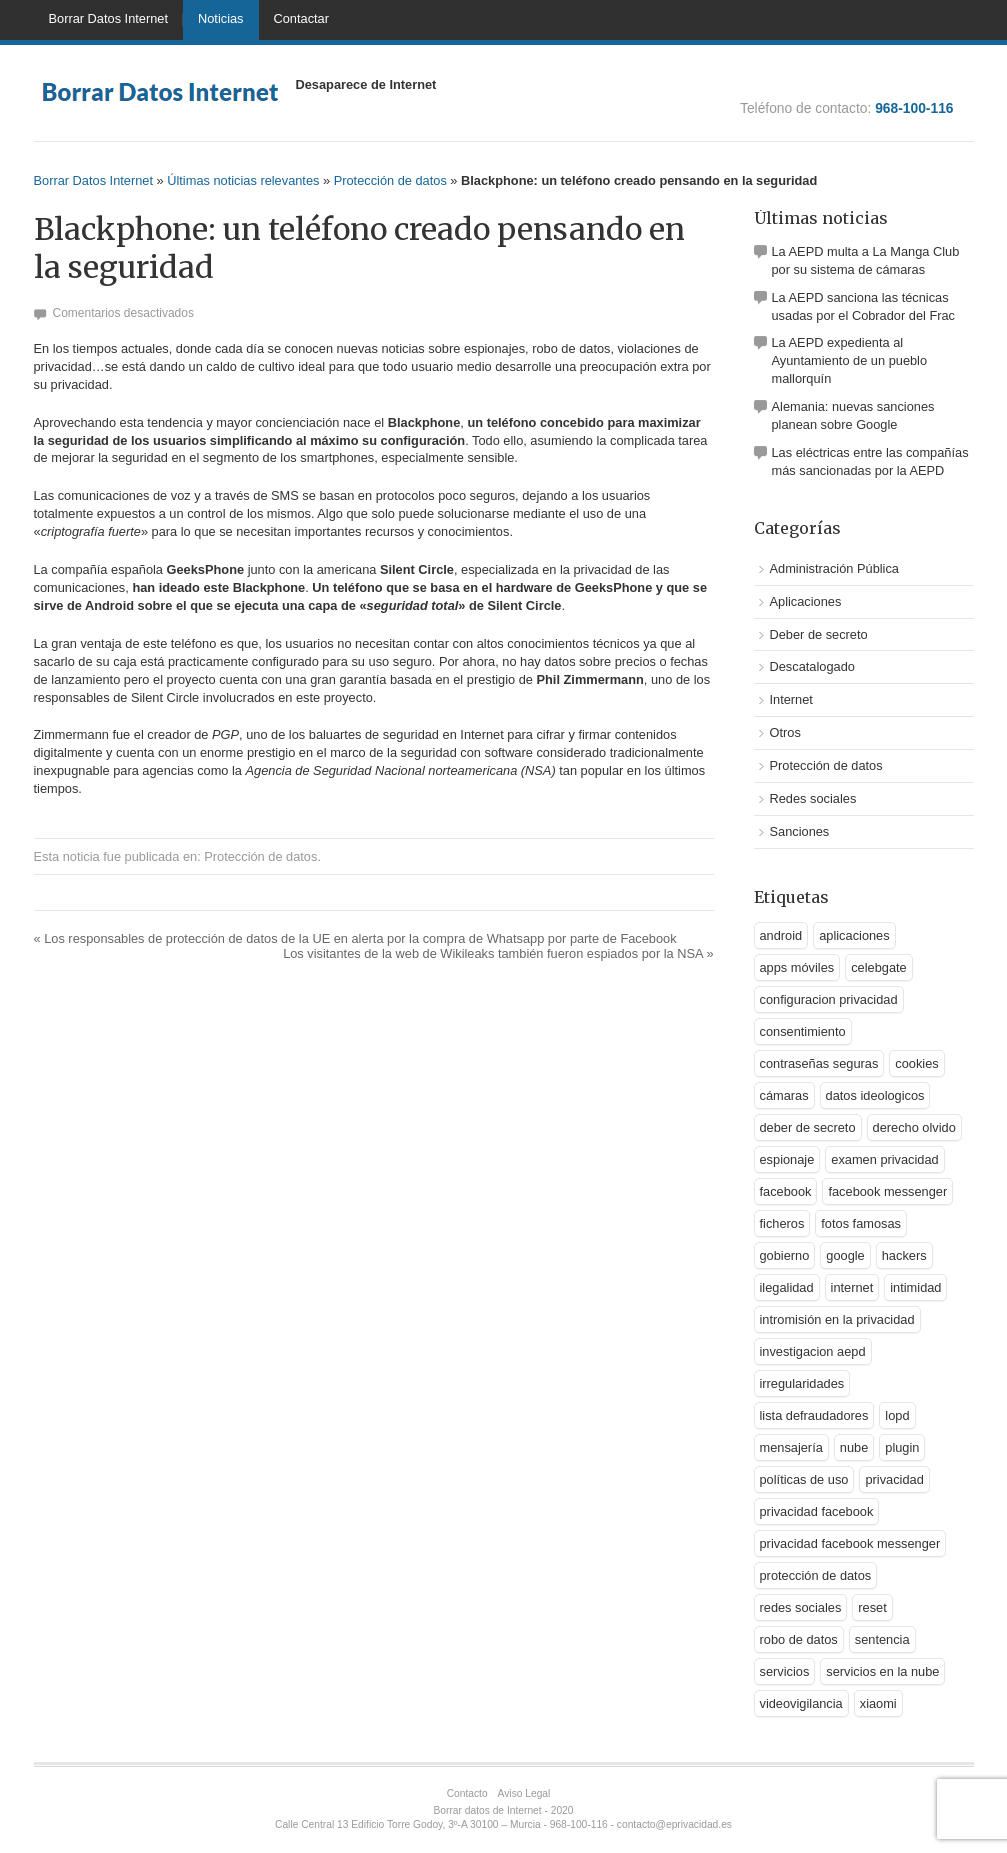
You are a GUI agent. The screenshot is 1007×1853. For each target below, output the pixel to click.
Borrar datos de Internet (488, 1810)
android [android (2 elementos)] (781, 935)
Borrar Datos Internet (109, 18)
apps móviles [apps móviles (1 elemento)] (797, 967)
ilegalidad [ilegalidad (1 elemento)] (787, 1287)
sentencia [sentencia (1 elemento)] (882, 1639)
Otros (785, 732)
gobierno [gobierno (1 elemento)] (785, 1255)
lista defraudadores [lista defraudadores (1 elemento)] (814, 1415)
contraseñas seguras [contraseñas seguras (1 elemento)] (819, 1063)
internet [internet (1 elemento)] (852, 1287)
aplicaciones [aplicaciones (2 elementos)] (854, 935)
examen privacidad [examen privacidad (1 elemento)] (884, 1159)
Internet (791, 699)
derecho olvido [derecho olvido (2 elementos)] (914, 1127)
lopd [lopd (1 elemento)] (897, 1415)
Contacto (467, 1793)
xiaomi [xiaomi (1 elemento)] (878, 1703)
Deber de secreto (819, 634)
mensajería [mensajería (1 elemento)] (791, 1447)
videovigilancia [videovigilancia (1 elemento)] (801, 1703)
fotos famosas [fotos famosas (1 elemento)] (861, 1223)
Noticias (221, 18)
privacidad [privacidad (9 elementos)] (894, 1479)
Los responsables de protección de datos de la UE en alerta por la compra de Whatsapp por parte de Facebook (355, 938)
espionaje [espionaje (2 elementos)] (787, 1159)
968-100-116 (914, 108)
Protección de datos (390, 180)
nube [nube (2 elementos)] (854, 1447)
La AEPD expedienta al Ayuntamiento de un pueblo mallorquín (850, 360)
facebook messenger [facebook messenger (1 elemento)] (887, 1191)
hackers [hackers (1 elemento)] (904, 1255)
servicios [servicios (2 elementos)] (785, 1671)
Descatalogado (812, 666)
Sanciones (800, 831)
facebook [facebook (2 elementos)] (786, 1191)
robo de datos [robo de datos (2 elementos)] (799, 1639)
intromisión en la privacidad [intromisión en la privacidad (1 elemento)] (837, 1319)
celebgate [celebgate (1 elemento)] (879, 967)
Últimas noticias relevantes (243, 180)
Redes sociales (813, 798)
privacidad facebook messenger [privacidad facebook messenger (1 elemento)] (850, 1543)
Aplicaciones (806, 601)
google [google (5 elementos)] (845, 1255)
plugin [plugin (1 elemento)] (902, 1447)
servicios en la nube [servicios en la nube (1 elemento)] (882, 1671)
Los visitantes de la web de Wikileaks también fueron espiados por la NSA (498, 953)
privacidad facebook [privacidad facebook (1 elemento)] (817, 1511)
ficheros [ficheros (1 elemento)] (782, 1223)
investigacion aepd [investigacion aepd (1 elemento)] (813, 1351)
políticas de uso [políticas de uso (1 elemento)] (804, 1479)
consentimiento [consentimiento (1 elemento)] (803, 1031)
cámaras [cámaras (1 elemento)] (784, 1095)
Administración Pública (834, 568)
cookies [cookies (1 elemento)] (916, 1063)
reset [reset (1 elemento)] (872, 1607)
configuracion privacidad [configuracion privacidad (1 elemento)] (829, 999)
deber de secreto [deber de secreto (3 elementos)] (808, 1127)
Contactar (301, 18)
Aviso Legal (524, 1793)
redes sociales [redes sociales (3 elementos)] (801, 1607)
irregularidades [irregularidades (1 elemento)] (802, 1383)
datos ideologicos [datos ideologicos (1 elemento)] (875, 1095)
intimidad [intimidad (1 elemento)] (915, 1287)
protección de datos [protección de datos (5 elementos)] (816, 1575)
